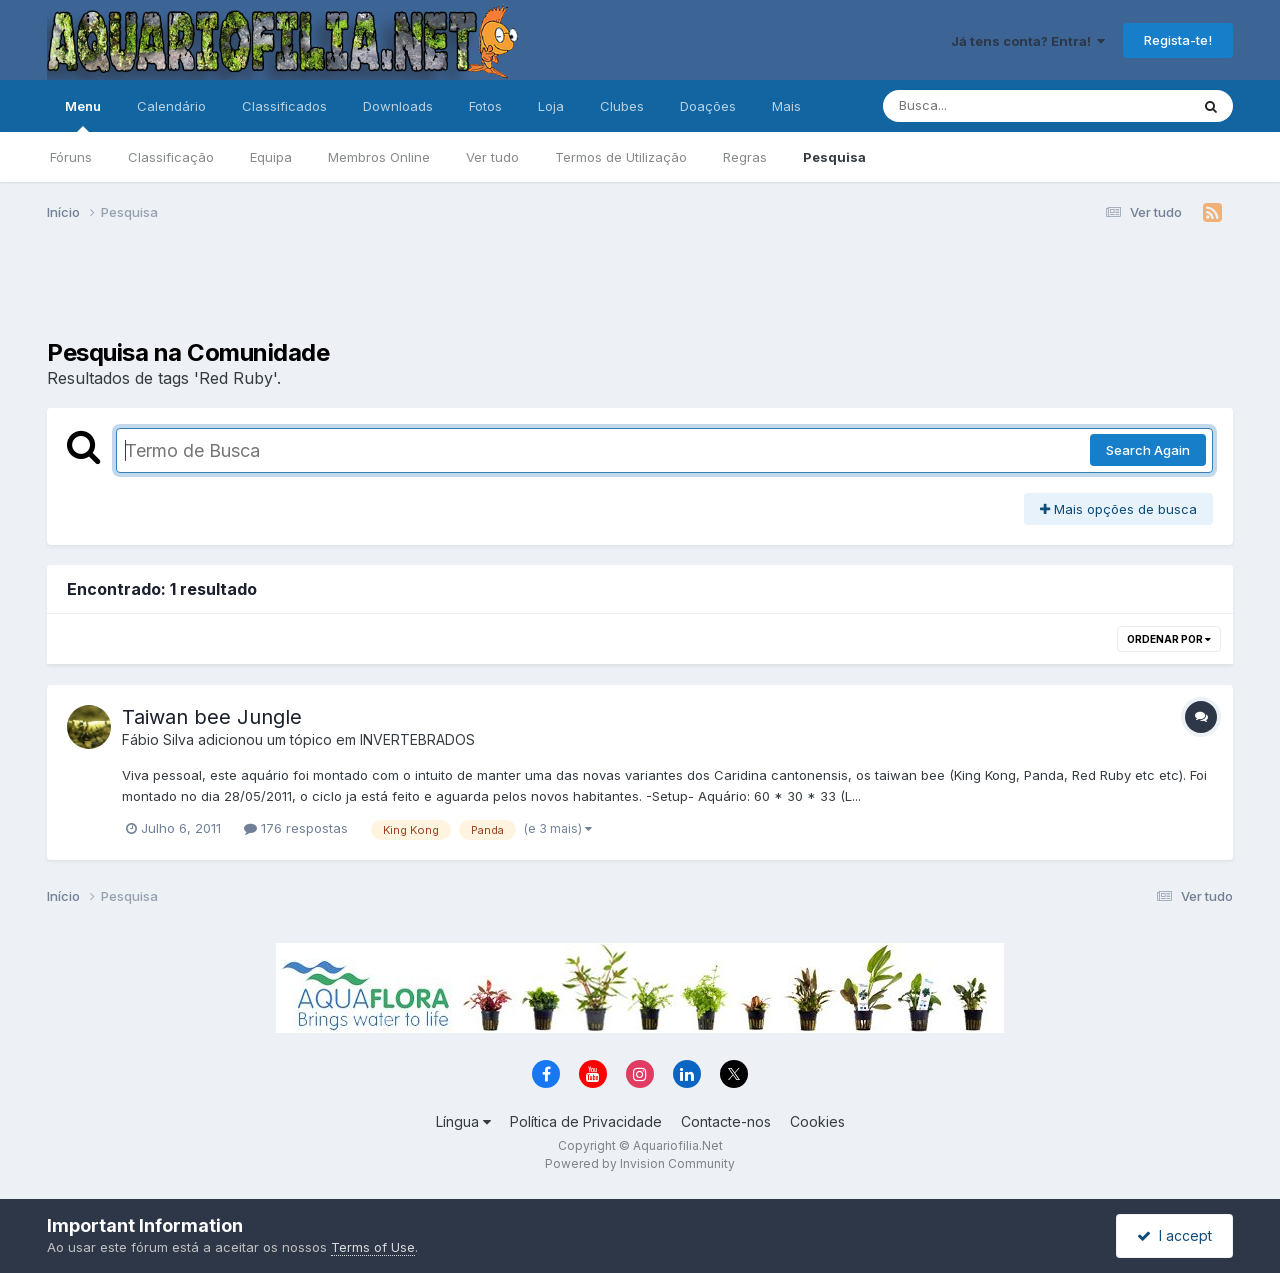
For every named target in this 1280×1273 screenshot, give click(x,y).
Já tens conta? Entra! (1028, 41)
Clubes (622, 106)
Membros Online (379, 157)
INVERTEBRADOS (417, 739)
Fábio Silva (158, 739)
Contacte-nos (726, 1121)
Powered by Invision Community (640, 1163)
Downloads (398, 106)
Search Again (1148, 450)
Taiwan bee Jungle (212, 717)
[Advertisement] (640, 288)
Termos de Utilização (621, 157)
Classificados (284, 106)
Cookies (817, 1121)
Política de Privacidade (586, 1121)
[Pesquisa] (981, 106)
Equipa (271, 157)
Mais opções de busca (1118, 509)
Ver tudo (492, 157)
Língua (463, 1121)
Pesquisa (834, 157)
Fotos (485, 106)
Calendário (171, 106)
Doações (708, 106)
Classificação (171, 157)
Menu (83, 115)
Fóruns (71, 157)
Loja (551, 106)
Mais (786, 106)
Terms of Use (373, 1247)
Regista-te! (1178, 40)
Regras (745, 157)
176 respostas (296, 828)
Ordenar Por (1169, 639)
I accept (1174, 1235)
